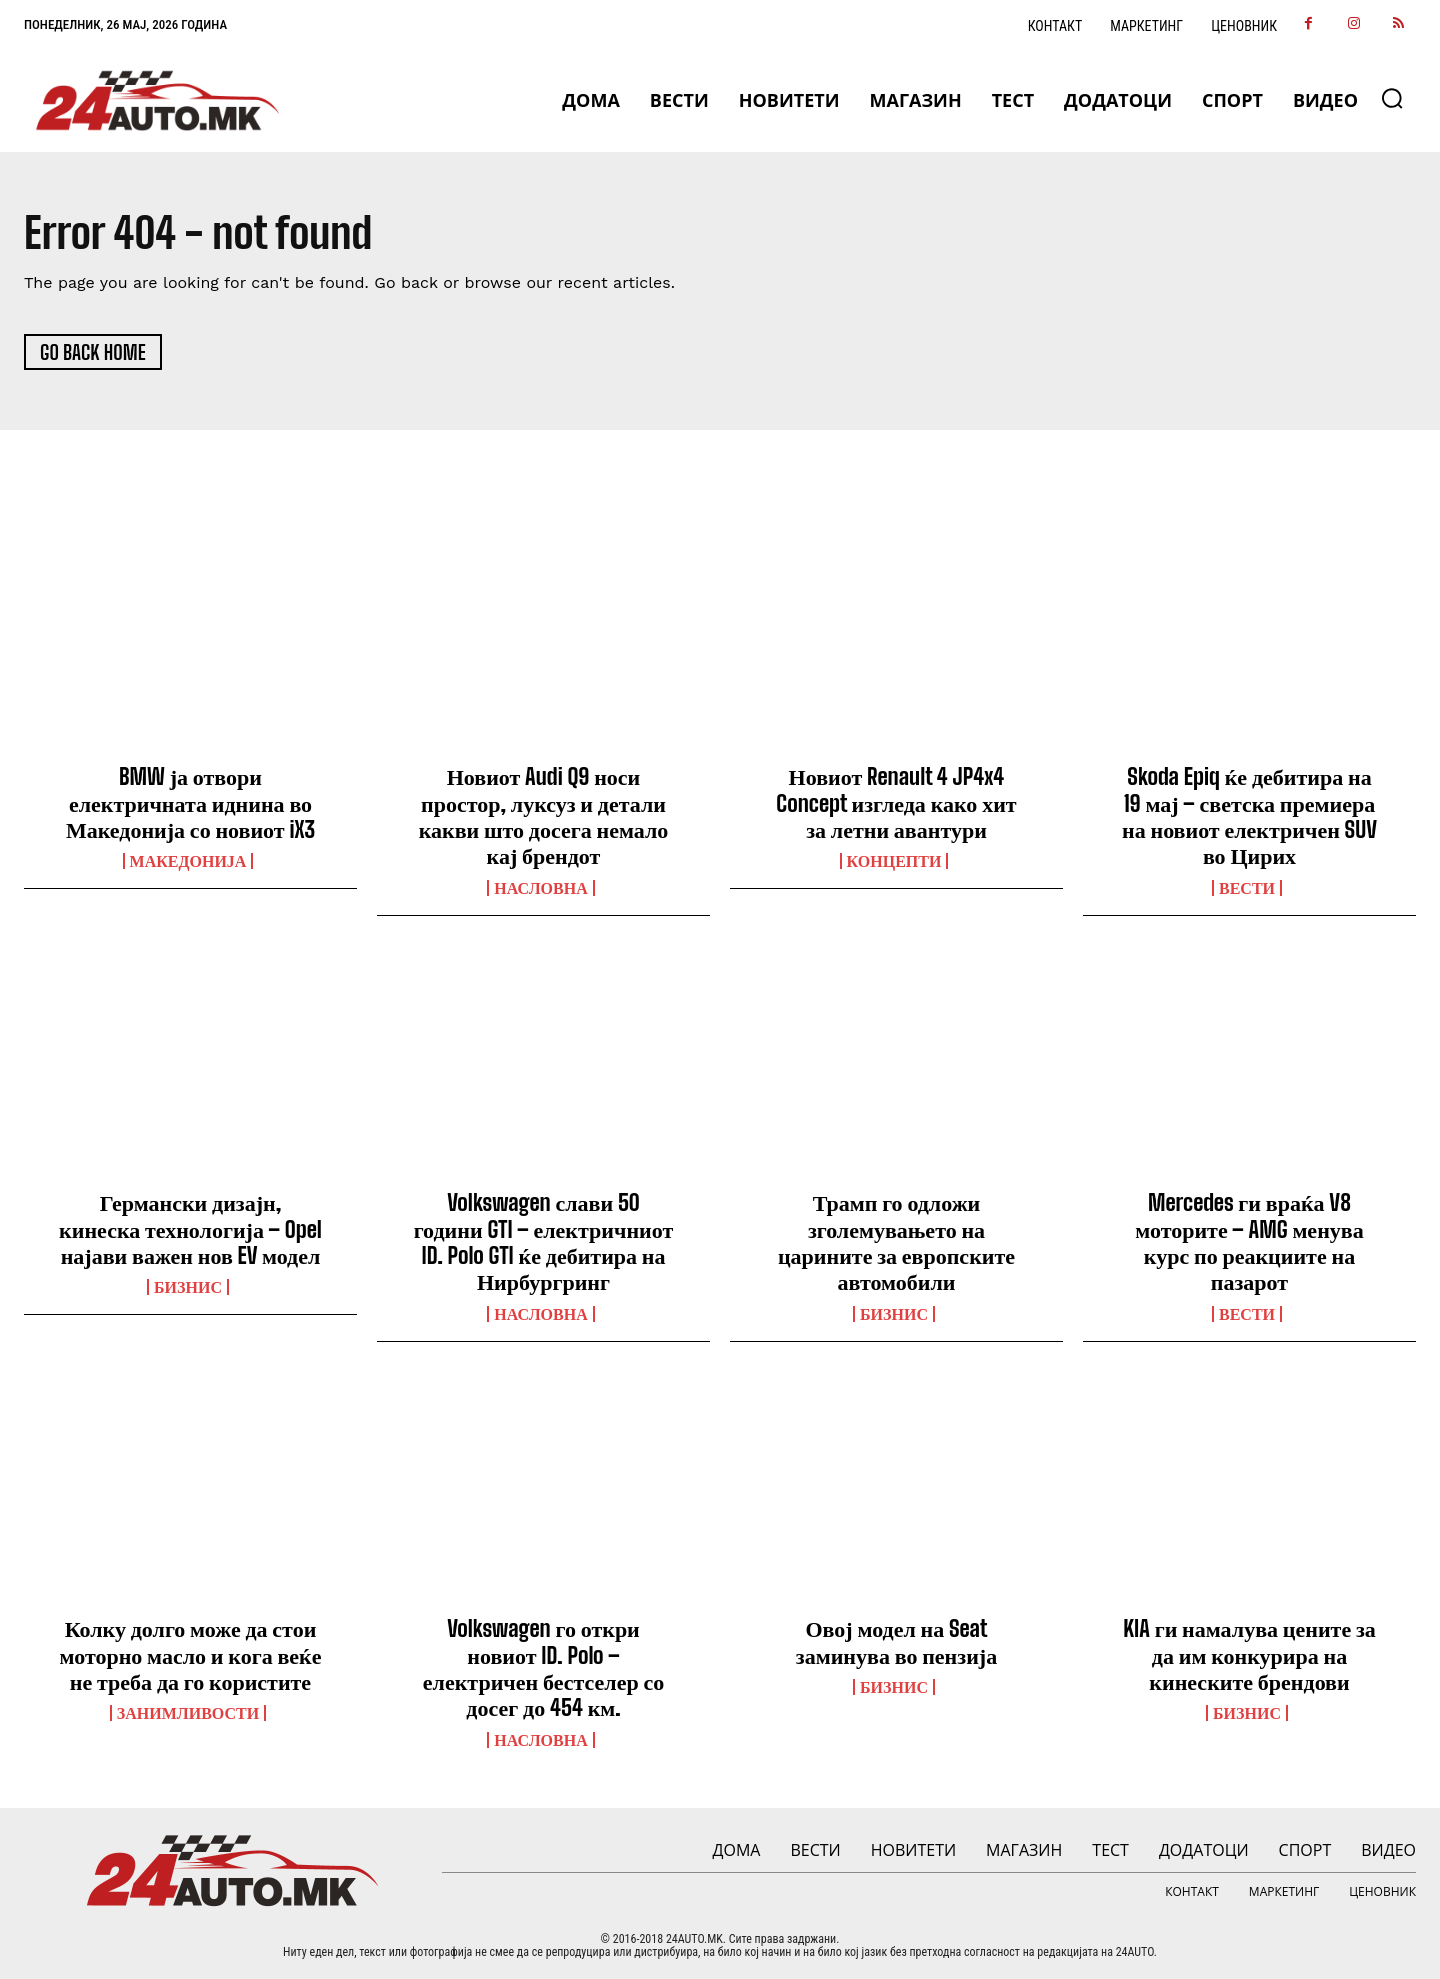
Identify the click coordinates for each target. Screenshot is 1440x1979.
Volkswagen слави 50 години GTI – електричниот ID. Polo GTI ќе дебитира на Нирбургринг (544, 1242)
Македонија (188, 861)
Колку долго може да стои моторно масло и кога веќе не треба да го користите (190, 1655)
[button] (1392, 98)
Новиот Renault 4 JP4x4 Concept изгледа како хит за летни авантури (896, 803)
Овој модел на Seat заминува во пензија (896, 1641)
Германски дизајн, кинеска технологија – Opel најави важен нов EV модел (190, 1229)
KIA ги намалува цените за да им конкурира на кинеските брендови (1249, 1655)
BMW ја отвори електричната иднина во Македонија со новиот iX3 (190, 803)
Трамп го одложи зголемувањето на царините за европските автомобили (896, 1242)
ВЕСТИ (1247, 888)
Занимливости (188, 1713)
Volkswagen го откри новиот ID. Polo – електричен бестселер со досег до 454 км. (543, 1668)
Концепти (894, 861)
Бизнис (188, 1287)
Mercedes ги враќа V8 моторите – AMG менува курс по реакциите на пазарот (1249, 1242)
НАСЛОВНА (540, 888)
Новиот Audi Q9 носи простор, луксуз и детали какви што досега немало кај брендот (544, 816)
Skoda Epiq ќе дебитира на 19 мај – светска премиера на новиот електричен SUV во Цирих (1249, 816)
